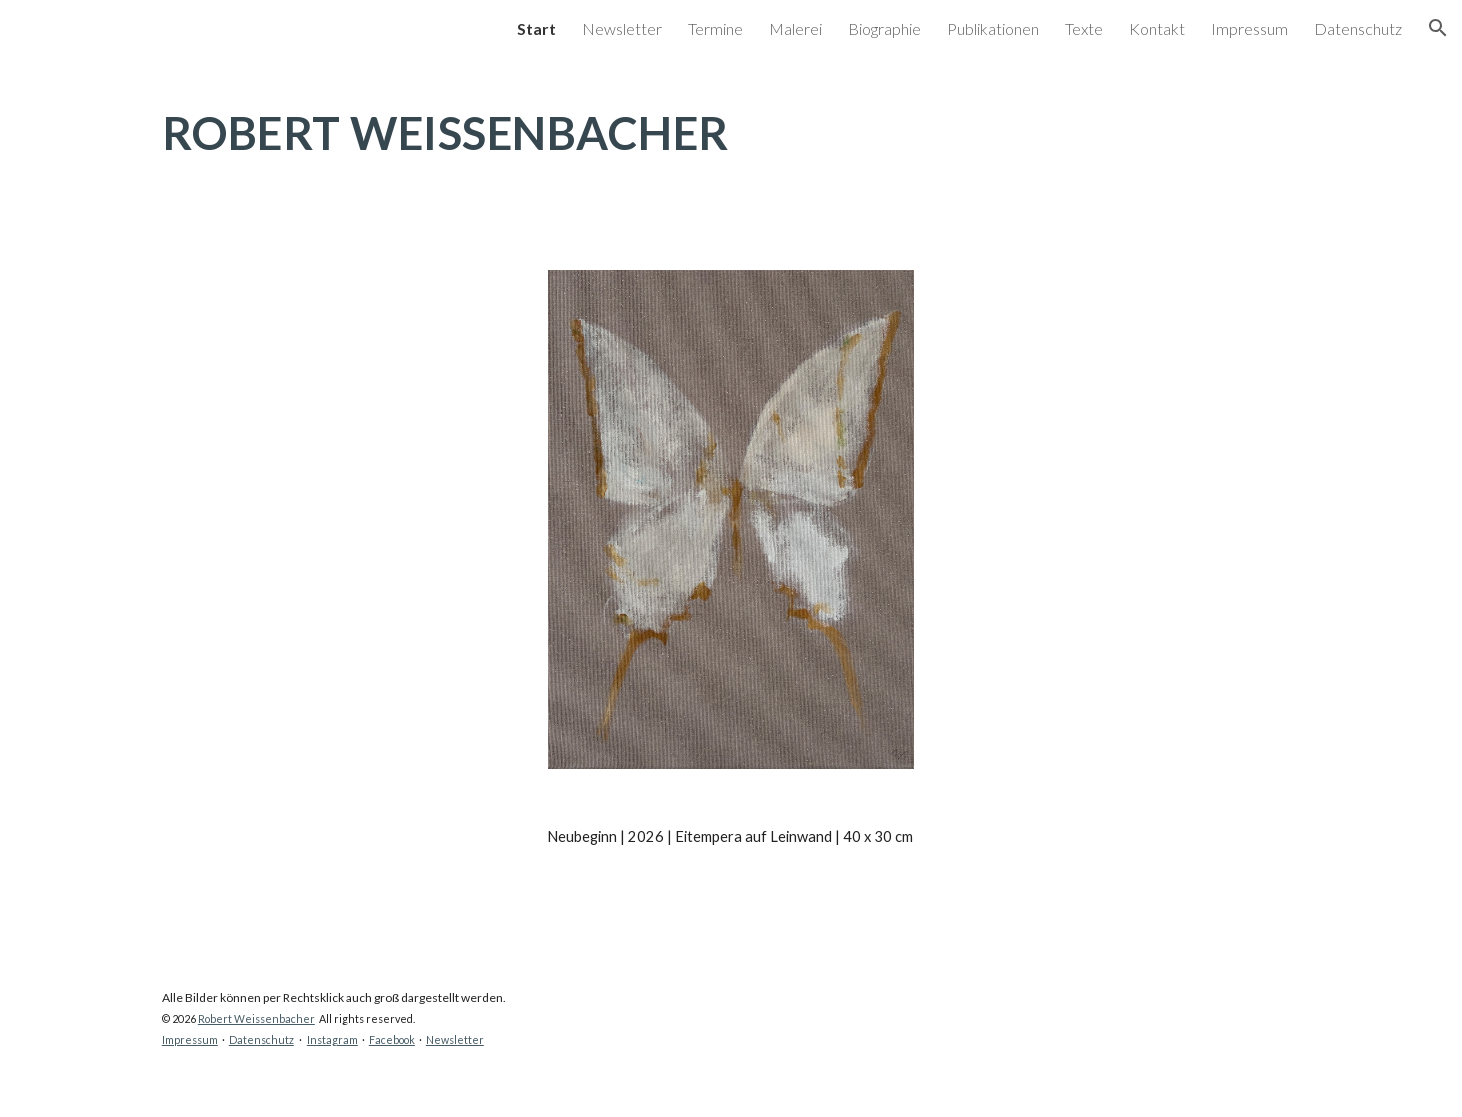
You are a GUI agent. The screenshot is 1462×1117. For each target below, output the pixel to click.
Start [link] (536, 28)
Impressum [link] (1249, 28)
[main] (731, 151)
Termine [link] (715, 28)
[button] (1438, 28)
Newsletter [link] (622, 28)
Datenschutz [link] (1358, 28)
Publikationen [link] (993, 28)
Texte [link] (1084, 28)
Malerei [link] (795, 28)
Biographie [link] (884, 28)
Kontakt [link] (1157, 28)
